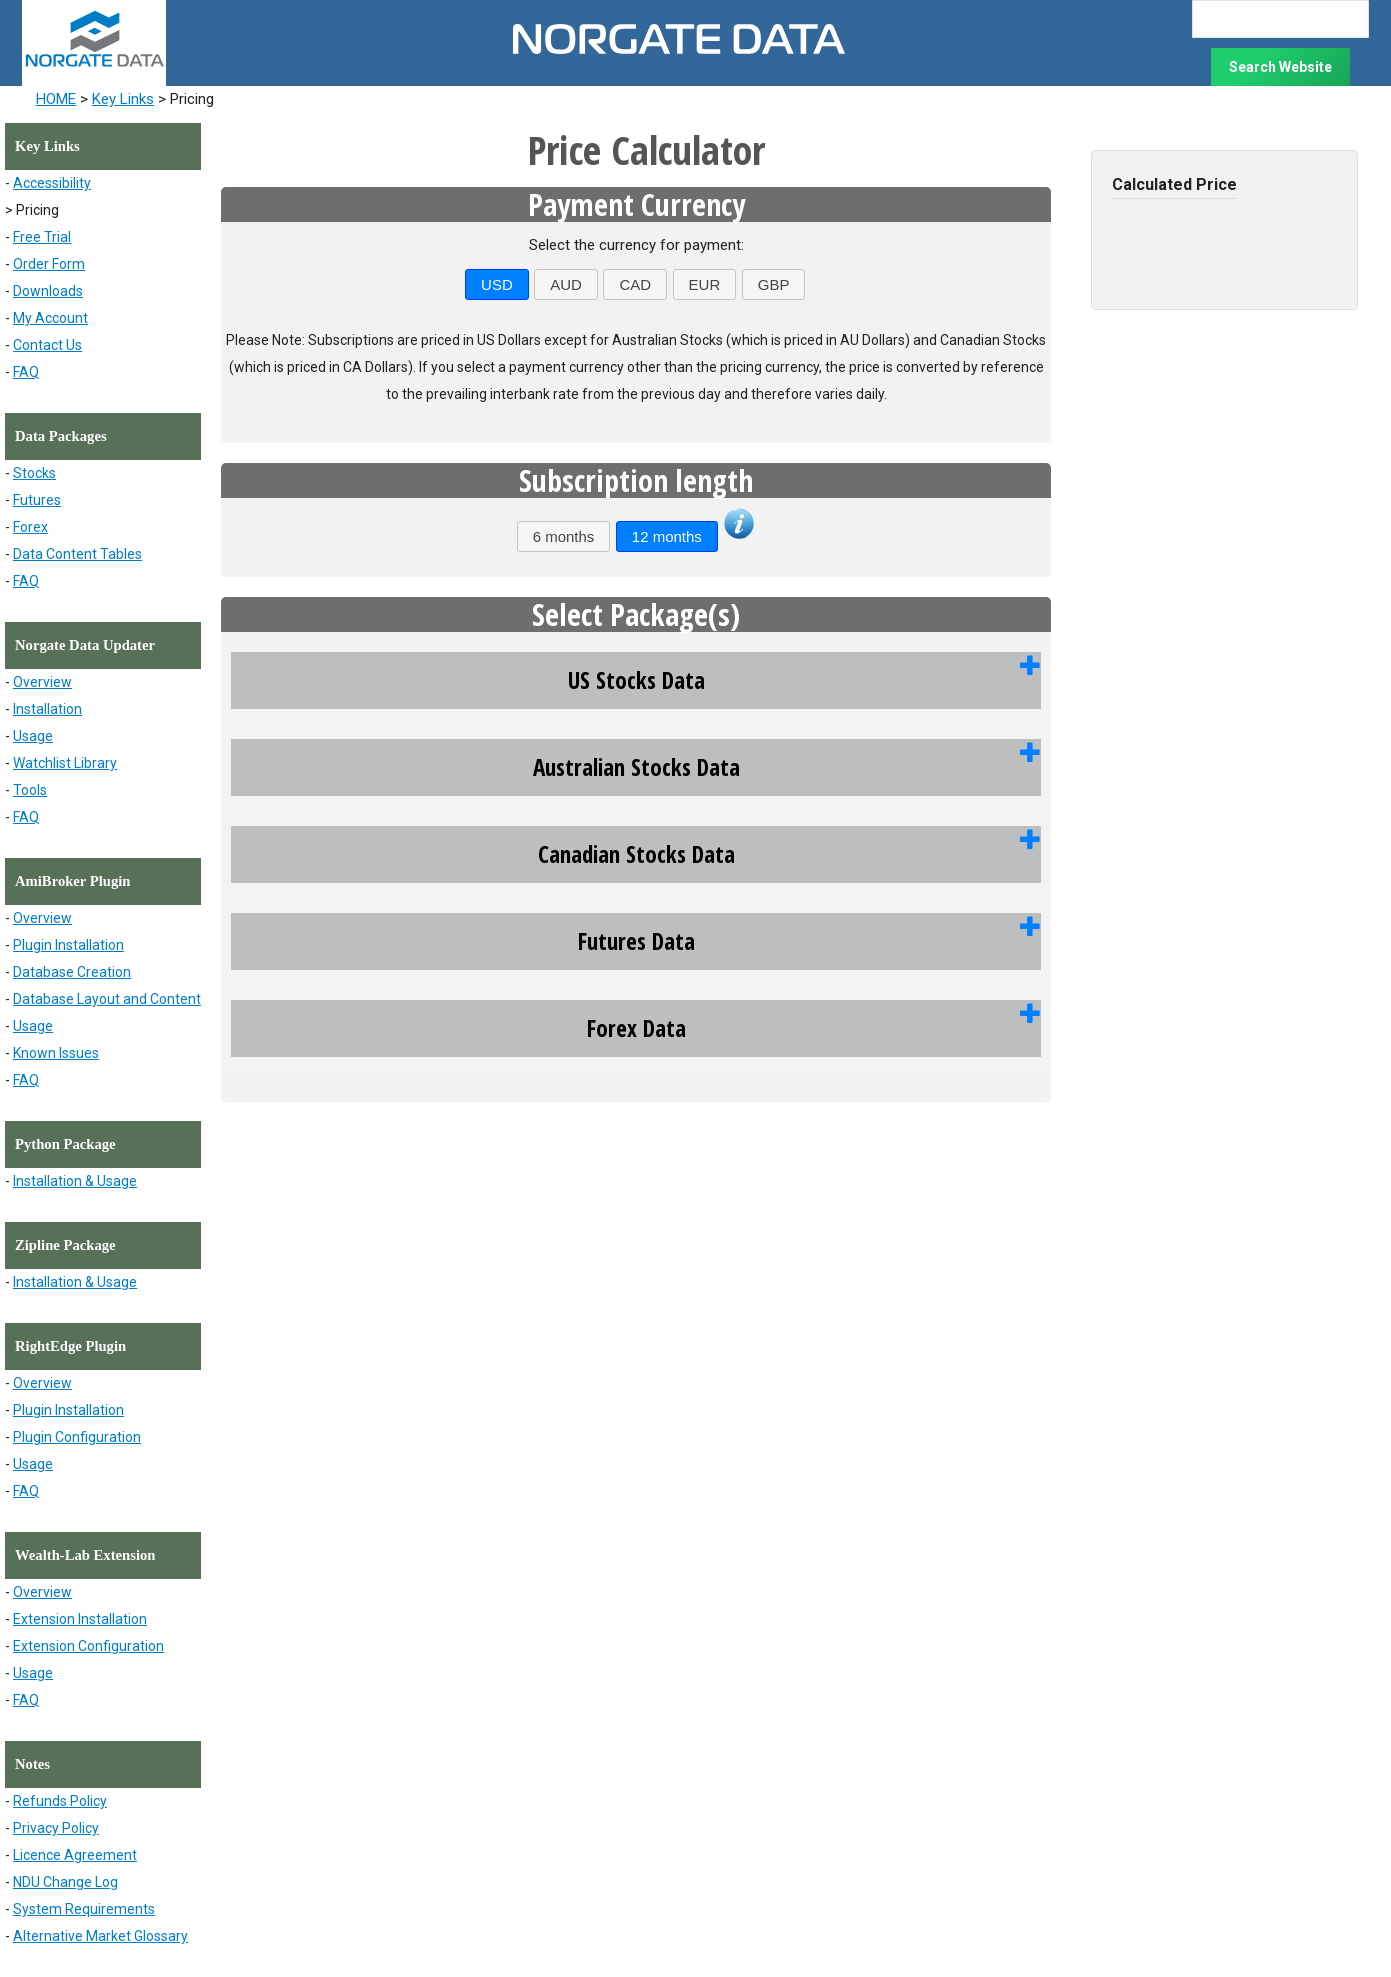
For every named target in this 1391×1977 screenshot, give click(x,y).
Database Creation (72, 972)
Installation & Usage (75, 1181)
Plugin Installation (68, 945)
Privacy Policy (56, 1828)
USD (497, 284)
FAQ (26, 372)
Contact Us (47, 345)
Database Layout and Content (107, 999)
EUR (705, 284)
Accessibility (52, 183)
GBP (774, 284)
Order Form (49, 264)
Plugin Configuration (77, 1437)
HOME (56, 99)
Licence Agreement (75, 1855)
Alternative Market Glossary (100, 1936)
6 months (564, 536)
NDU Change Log (65, 1882)
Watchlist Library (65, 763)
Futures (37, 500)
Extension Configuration (88, 1646)
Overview (42, 682)
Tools (30, 790)
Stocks (34, 473)
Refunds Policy (60, 1801)
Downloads (48, 291)
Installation (47, 709)
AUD (566, 284)
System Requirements (84, 1909)
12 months (667, 536)
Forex (30, 527)
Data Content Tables (77, 554)
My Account (50, 318)
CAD (635, 284)
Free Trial (42, 237)
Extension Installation (80, 1619)
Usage (33, 736)
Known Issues (56, 1053)
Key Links (123, 99)
